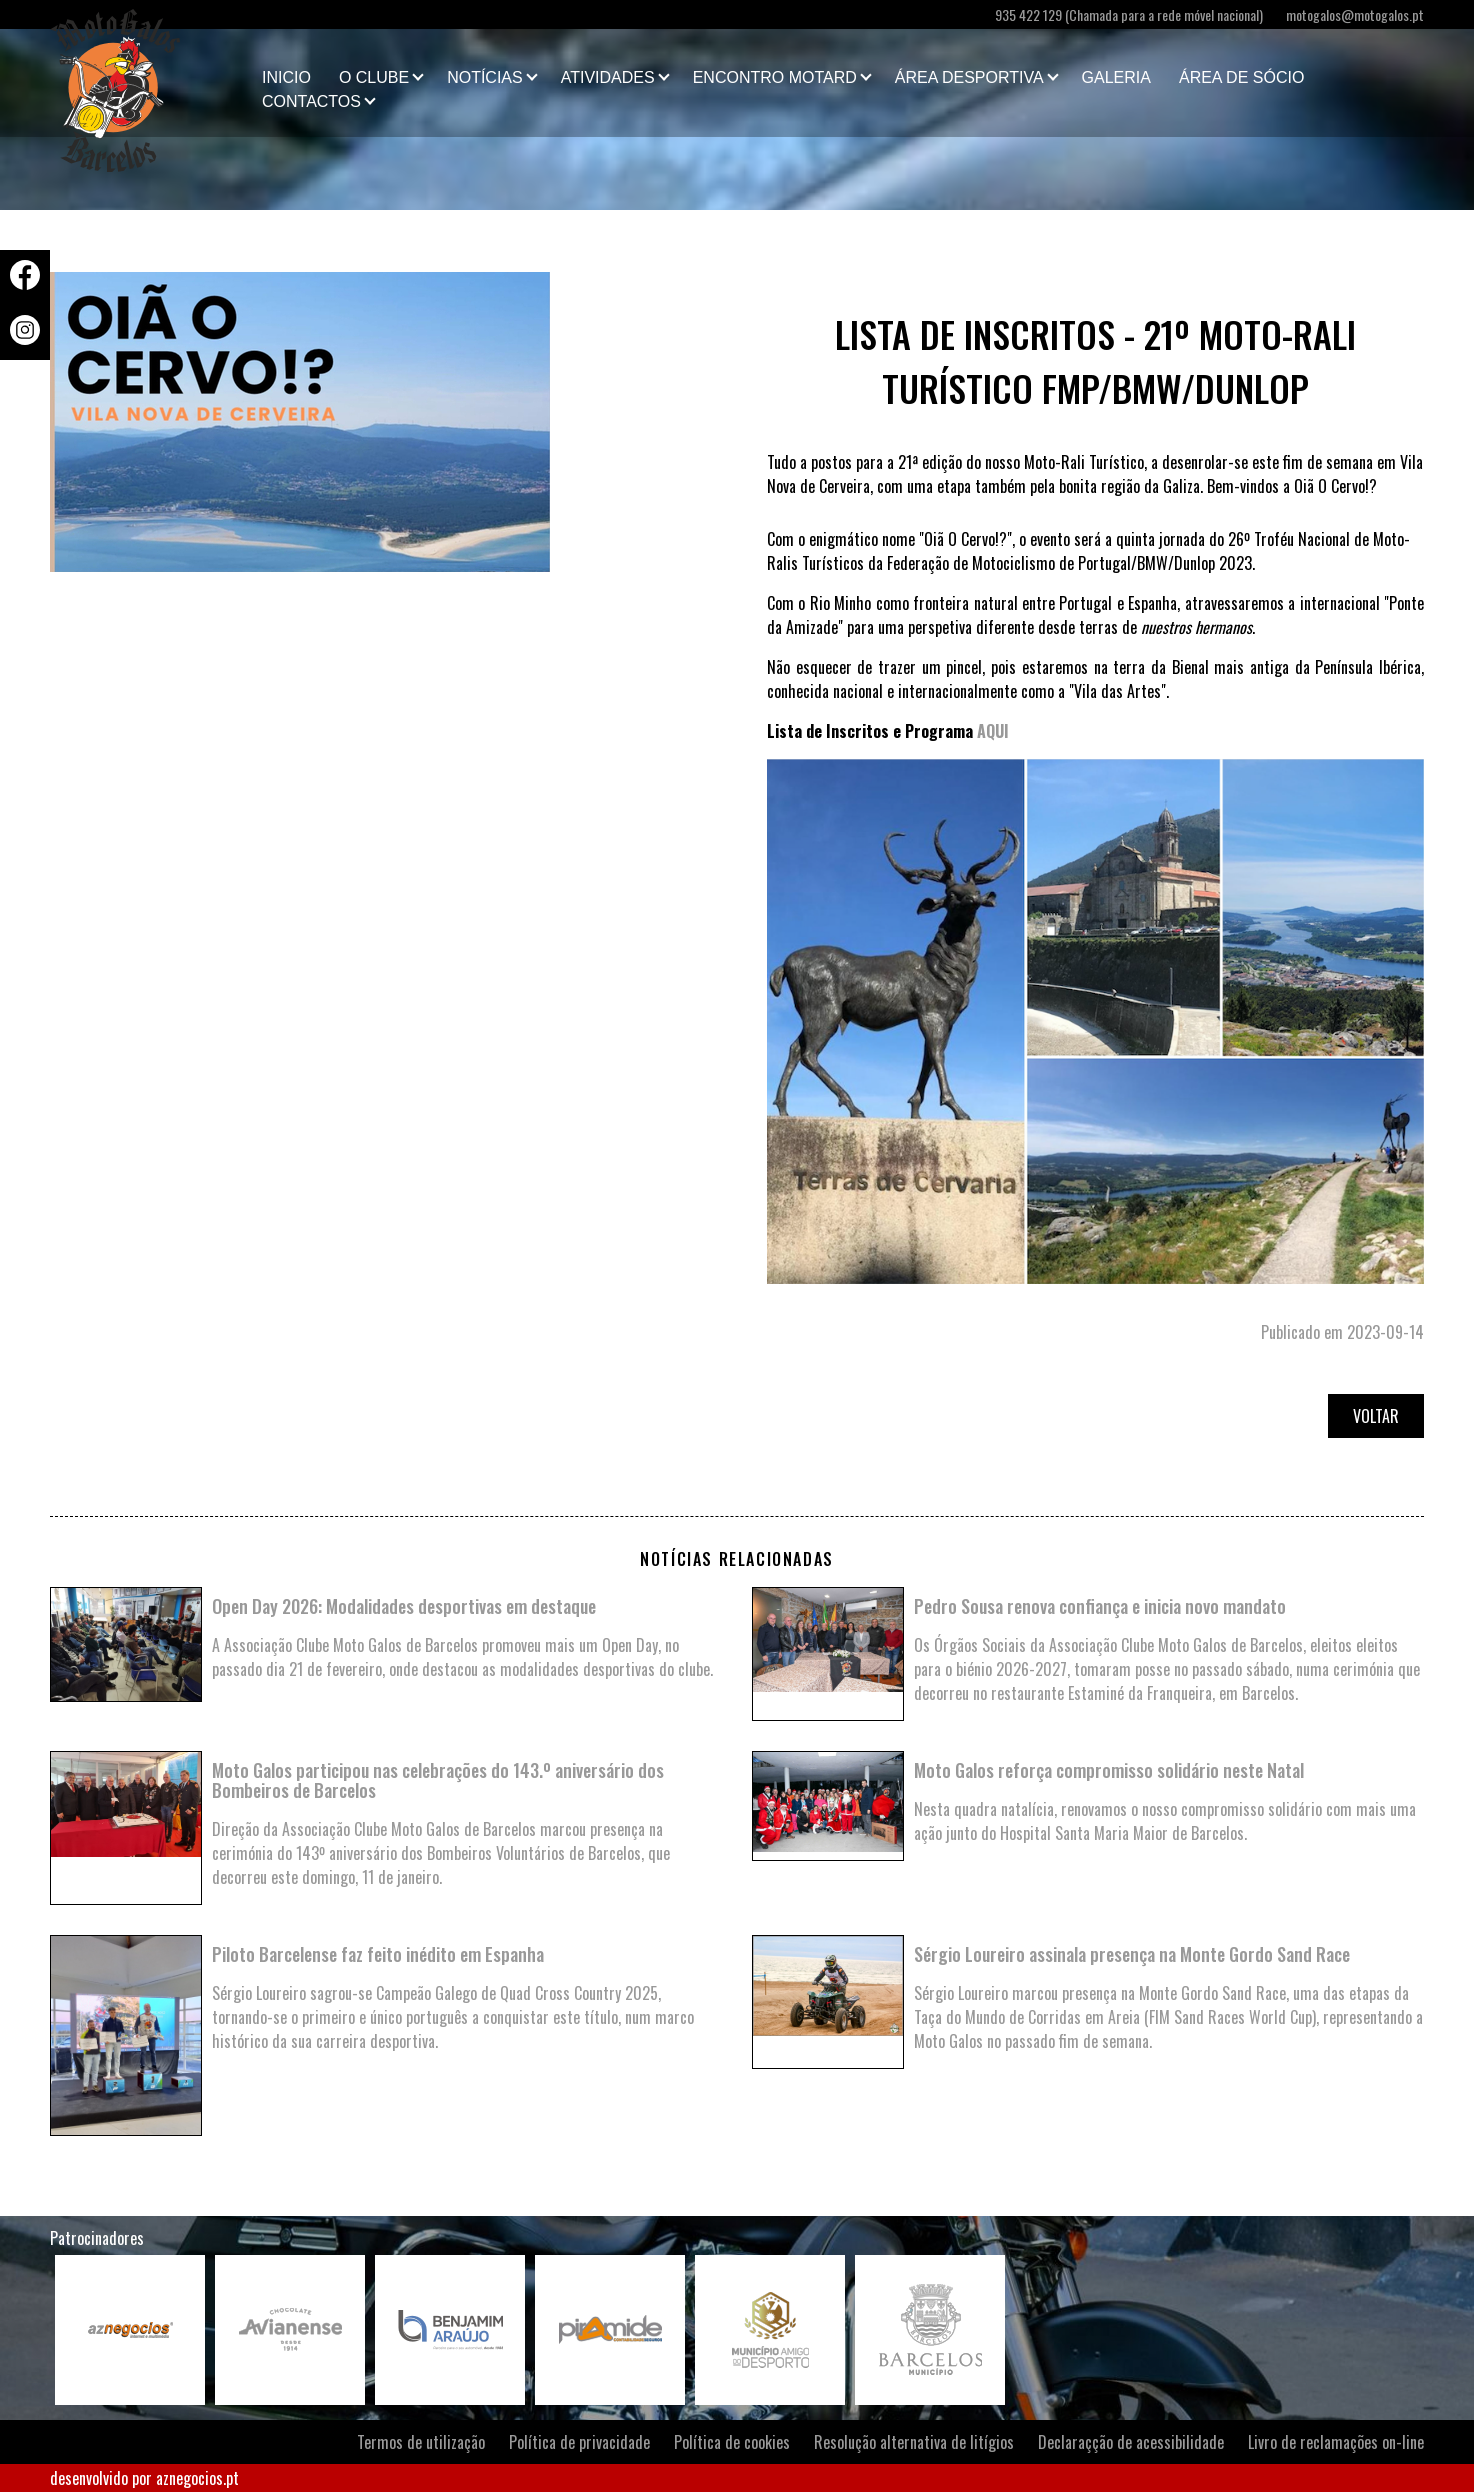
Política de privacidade (579, 2442)
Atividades (608, 77)
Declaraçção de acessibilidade (1131, 2442)
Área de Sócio (1241, 77)
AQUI (993, 731)
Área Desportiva (969, 77)
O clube (374, 77)
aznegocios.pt (197, 2478)
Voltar (1376, 1416)
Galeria (1116, 77)
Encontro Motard (775, 77)
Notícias (485, 77)
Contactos (311, 101)
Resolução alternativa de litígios (914, 2442)
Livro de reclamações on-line (1336, 2442)
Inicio (286, 77)
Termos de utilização (421, 2442)
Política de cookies (732, 2442)
